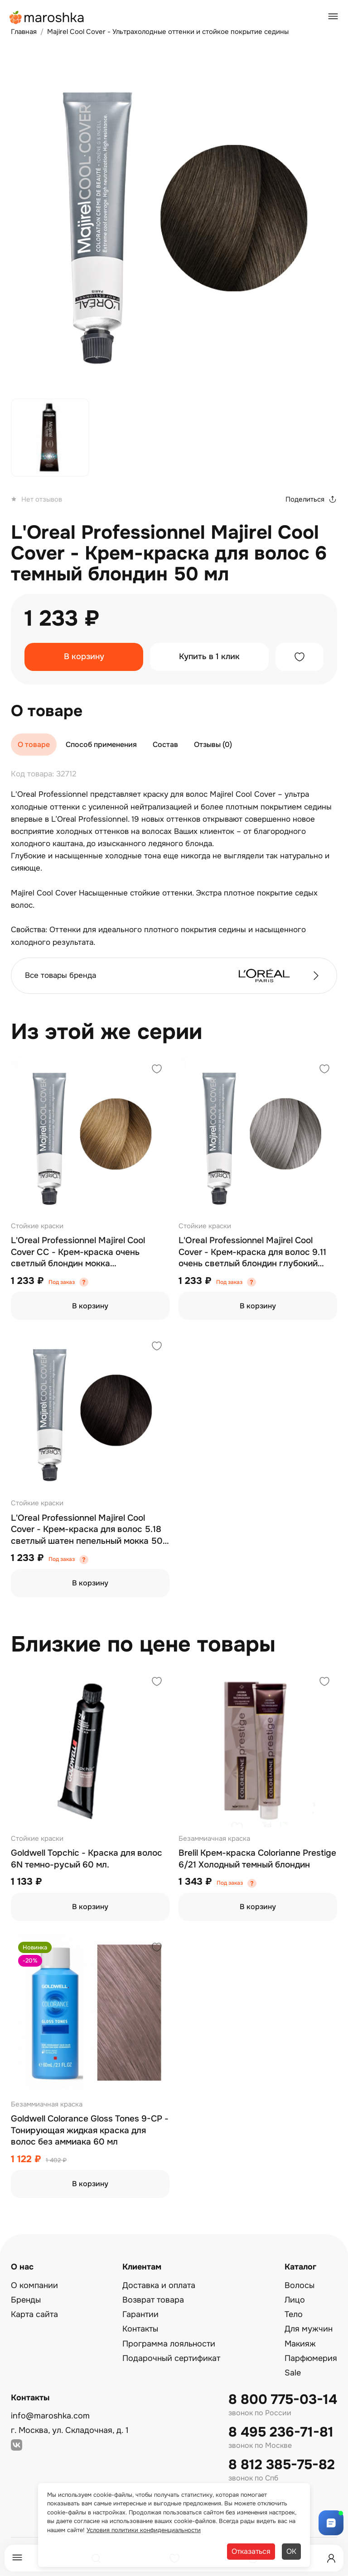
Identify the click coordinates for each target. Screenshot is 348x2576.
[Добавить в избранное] (300, 657)
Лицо (295, 2300)
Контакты (140, 2329)
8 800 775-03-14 (282, 2399)
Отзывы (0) (213, 744)
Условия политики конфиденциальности (144, 2530)
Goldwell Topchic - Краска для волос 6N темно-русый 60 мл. (86, 1859)
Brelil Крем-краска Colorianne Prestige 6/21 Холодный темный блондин (257, 1859)
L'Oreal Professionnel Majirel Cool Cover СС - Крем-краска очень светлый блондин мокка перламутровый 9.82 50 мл (78, 1252)
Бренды (26, 2300)
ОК (291, 2551)
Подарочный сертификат (171, 2358)
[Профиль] (331, 2558)
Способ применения (101, 744)
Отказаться (251, 2551)
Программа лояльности (168, 2344)
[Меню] (17, 2558)
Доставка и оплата (158, 2285)
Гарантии (140, 2314)
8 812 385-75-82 (281, 2464)
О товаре (34, 744)
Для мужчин (309, 2329)
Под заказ (61, 1282)
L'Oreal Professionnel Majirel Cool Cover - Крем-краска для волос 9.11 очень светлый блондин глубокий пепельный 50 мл (252, 1252)
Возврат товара (153, 2300)
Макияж (300, 2344)
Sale (293, 2373)
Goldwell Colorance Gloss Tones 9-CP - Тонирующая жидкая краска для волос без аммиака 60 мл (90, 2130)
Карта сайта (34, 2314)
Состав (165, 744)
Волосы (299, 2285)
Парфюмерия (311, 2358)
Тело (294, 2314)
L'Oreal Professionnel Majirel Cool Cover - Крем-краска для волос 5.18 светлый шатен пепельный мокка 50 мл (87, 1530)
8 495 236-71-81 (281, 2432)
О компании (34, 2285)
